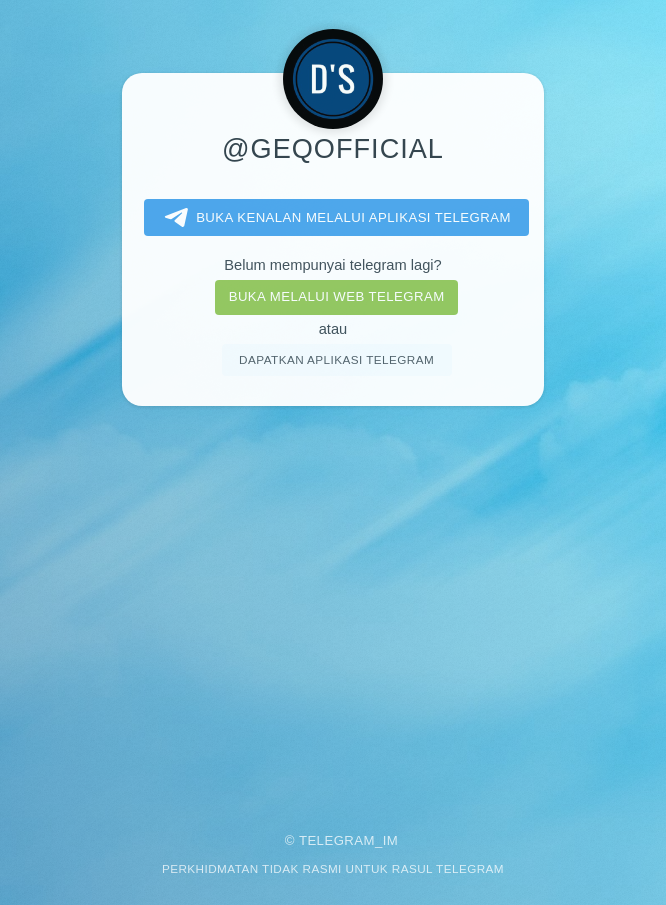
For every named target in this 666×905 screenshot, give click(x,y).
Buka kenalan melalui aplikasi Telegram (334, 218)
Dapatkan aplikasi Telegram (336, 359)
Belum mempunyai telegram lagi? (333, 265)
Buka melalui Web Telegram (337, 296)
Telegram (337, 840)
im (391, 840)
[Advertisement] (333, 605)
